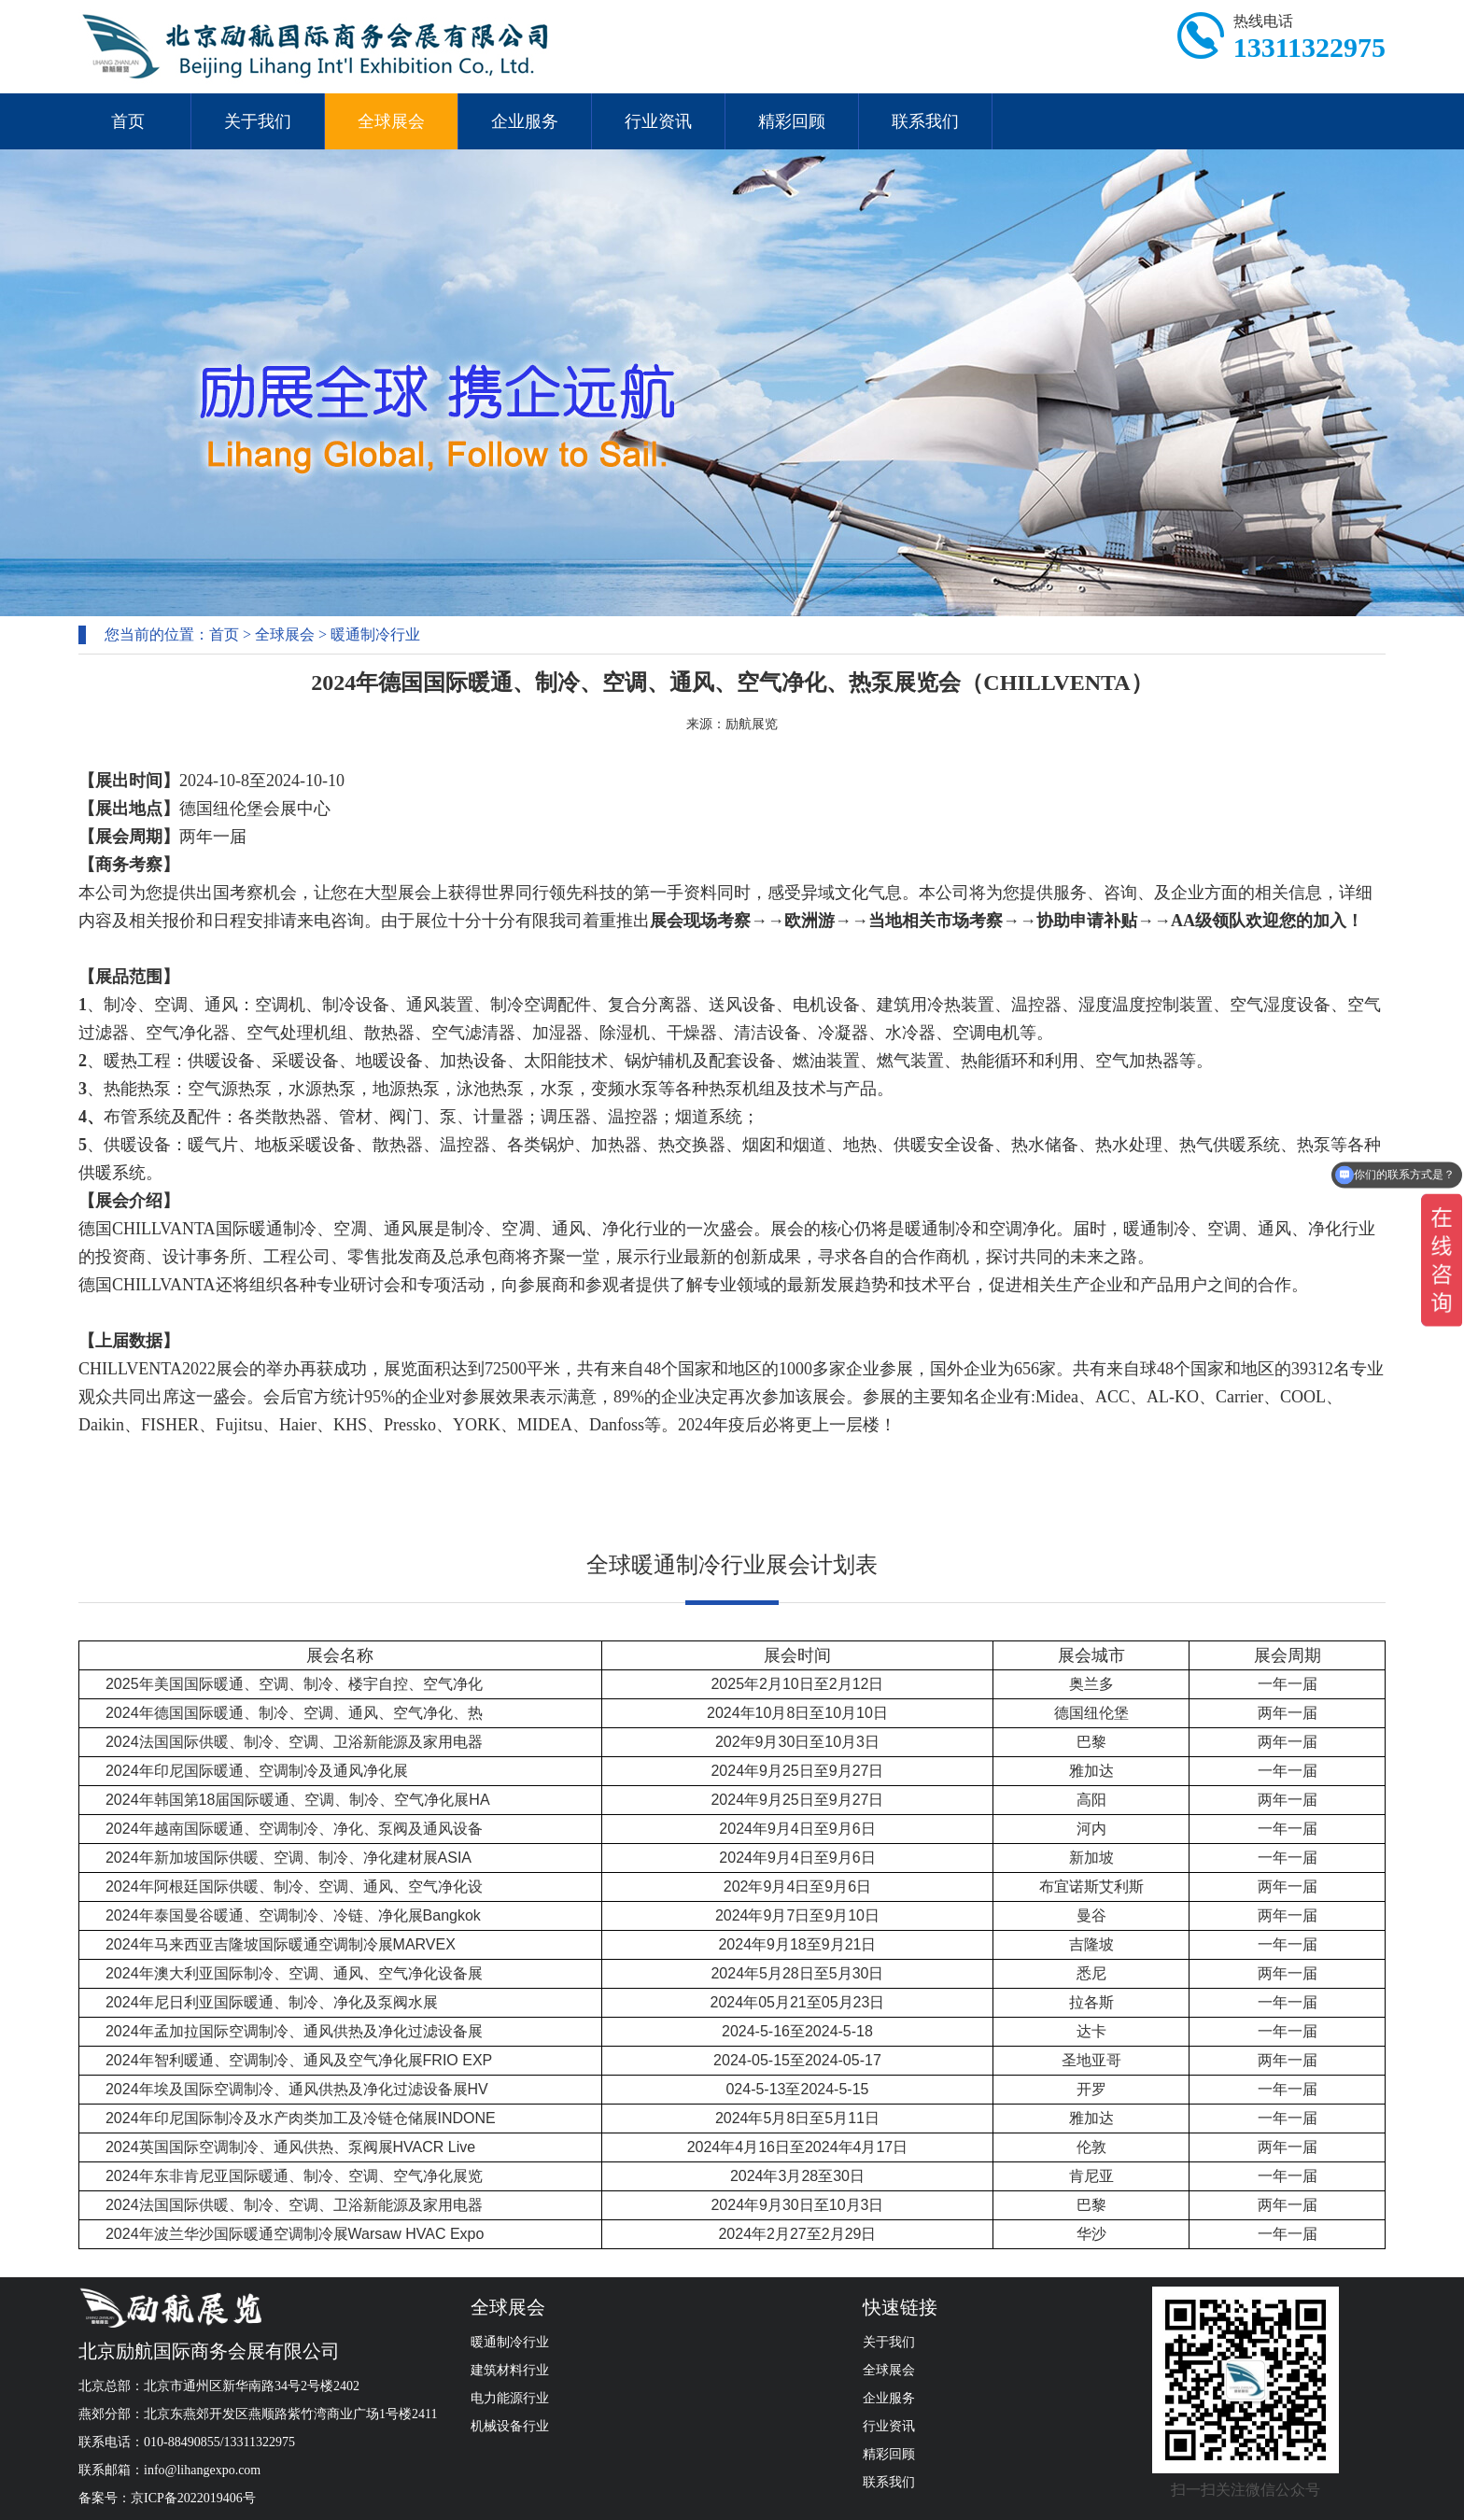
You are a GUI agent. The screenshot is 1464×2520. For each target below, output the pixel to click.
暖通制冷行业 (375, 634)
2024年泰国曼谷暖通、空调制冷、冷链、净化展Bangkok (293, 1915)
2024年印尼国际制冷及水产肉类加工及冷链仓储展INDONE (301, 2118)
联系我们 (925, 121)
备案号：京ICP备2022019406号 (167, 2498)
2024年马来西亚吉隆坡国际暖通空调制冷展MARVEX (281, 1944)
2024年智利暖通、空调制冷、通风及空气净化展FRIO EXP (299, 2060)
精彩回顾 (791, 121)
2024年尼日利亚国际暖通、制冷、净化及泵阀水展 (272, 2002)
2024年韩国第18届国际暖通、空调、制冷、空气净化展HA (298, 1800)
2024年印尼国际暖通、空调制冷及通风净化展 (257, 1771)
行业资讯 (658, 121)
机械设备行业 (510, 2426)
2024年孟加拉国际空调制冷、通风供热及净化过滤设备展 (294, 2031)
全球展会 (391, 121)
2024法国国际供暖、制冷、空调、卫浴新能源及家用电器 (294, 1742)
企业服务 (524, 121)
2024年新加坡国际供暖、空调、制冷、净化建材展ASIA (289, 1857)
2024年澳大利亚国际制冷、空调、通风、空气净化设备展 (294, 1973)
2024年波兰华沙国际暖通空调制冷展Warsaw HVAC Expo (295, 2234)
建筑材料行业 (510, 2370)
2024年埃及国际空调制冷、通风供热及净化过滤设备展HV (297, 2089)
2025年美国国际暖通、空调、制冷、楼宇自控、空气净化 (294, 1684)
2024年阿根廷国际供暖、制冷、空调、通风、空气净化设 (294, 1886)
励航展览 (751, 724)
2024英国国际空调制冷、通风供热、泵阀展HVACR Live (290, 2147)
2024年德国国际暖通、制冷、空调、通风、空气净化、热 (294, 1713)
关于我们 (257, 121)
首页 (128, 121)
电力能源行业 (510, 2398)
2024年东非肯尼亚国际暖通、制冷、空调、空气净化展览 (294, 2176)
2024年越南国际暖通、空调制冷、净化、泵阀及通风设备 (294, 1829)
